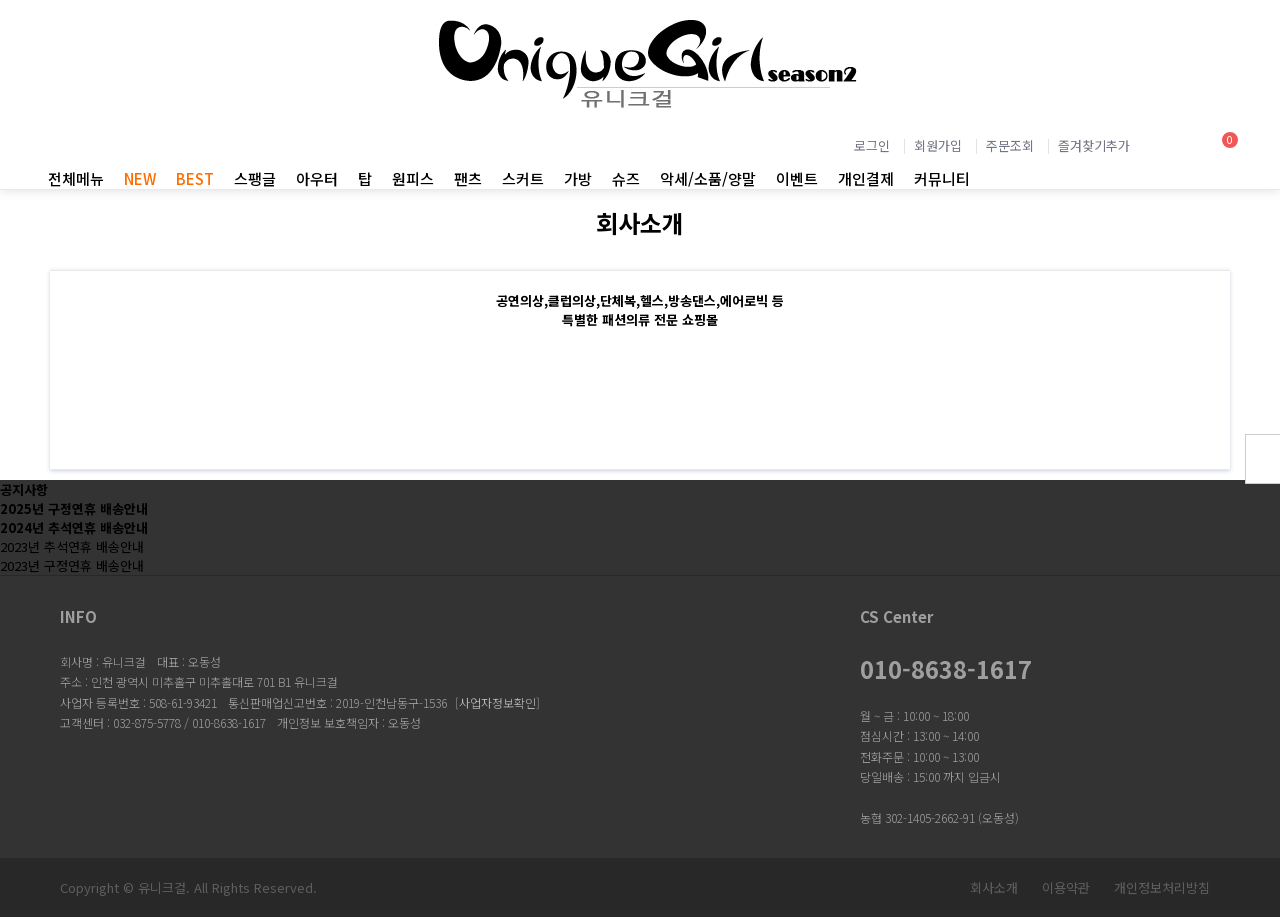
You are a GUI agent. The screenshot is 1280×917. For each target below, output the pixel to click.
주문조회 (1010, 145)
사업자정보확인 (497, 702)
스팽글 (255, 178)
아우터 (317, 178)
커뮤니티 (942, 178)
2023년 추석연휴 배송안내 (72, 546)
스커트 (523, 178)
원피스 (413, 178)
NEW (140, 178)
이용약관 (1066, 887)
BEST (195, 178)
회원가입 (938, 145)
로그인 (872, 145)
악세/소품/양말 (708, 178)
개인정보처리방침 (1162, 887)
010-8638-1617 (946, 669)
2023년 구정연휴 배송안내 (72, 565)
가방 (578, 178)
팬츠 (468, 178)
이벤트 (797, 178)
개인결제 (866, 178)
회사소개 (994, 887)
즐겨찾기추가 (1094, 145)
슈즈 (626, 178)
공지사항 (24, 489)
